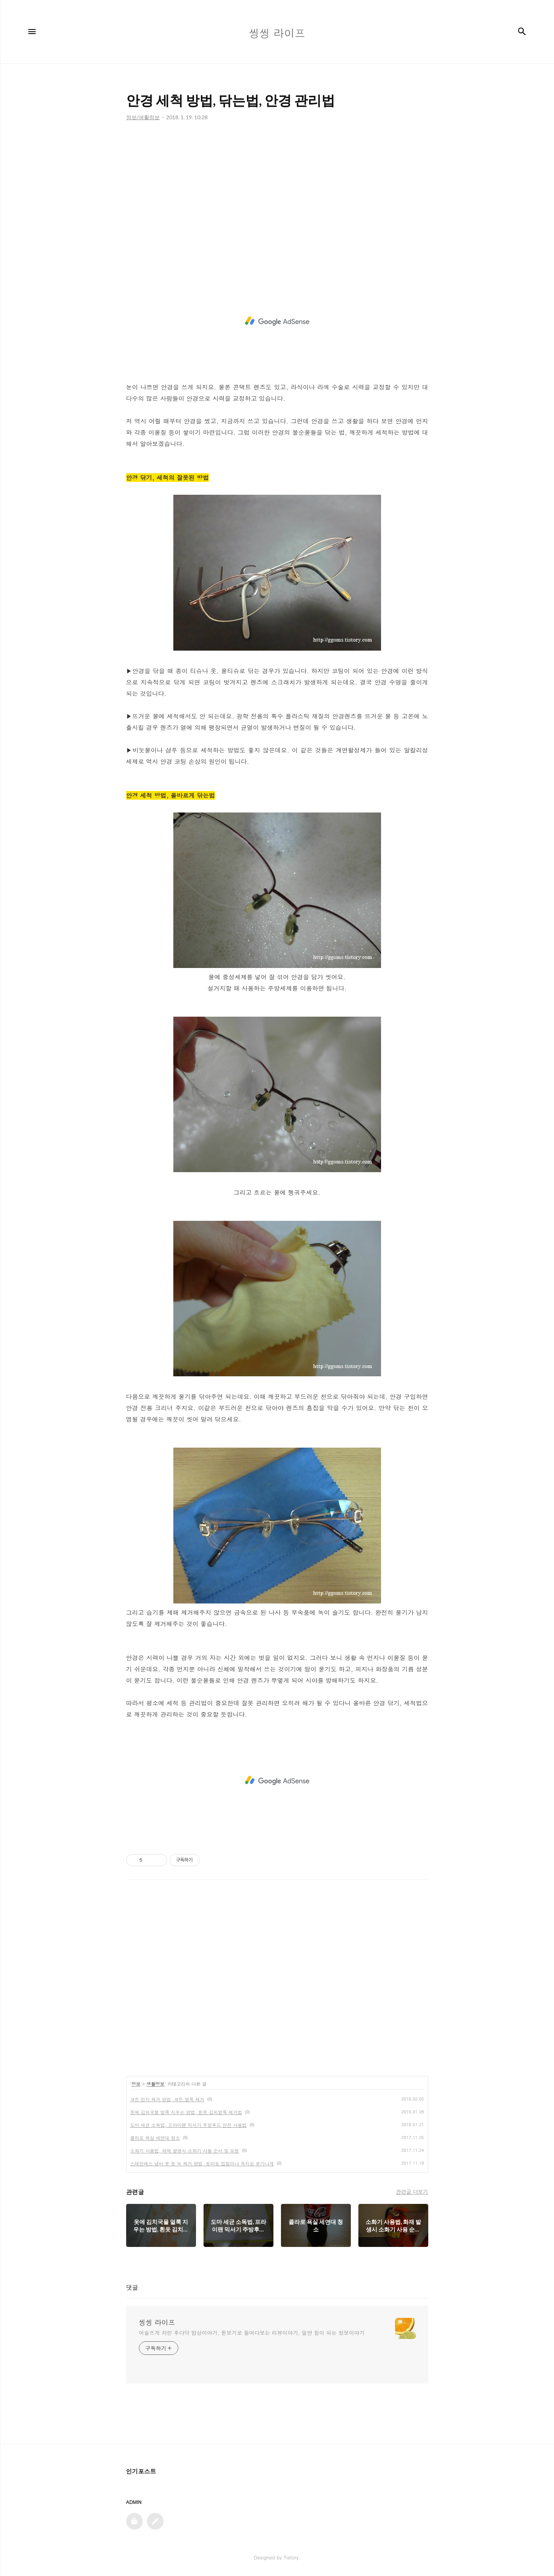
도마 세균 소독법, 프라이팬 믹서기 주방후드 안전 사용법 (188, 2125)
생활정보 (156, 2083)
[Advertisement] (277, 196)
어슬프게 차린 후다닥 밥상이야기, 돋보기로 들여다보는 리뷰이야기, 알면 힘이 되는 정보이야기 (252, 2332)
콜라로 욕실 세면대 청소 (155, 2137)
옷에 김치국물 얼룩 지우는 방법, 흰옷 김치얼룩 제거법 (186, 2112)
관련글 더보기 (412, 2191)
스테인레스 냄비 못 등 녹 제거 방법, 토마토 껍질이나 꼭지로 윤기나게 (202, 2163)
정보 (135, 2083)
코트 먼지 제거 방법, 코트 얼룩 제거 (167, 2099)
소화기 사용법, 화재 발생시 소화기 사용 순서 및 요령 (184, 2150)
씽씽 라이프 (157, 2322)
